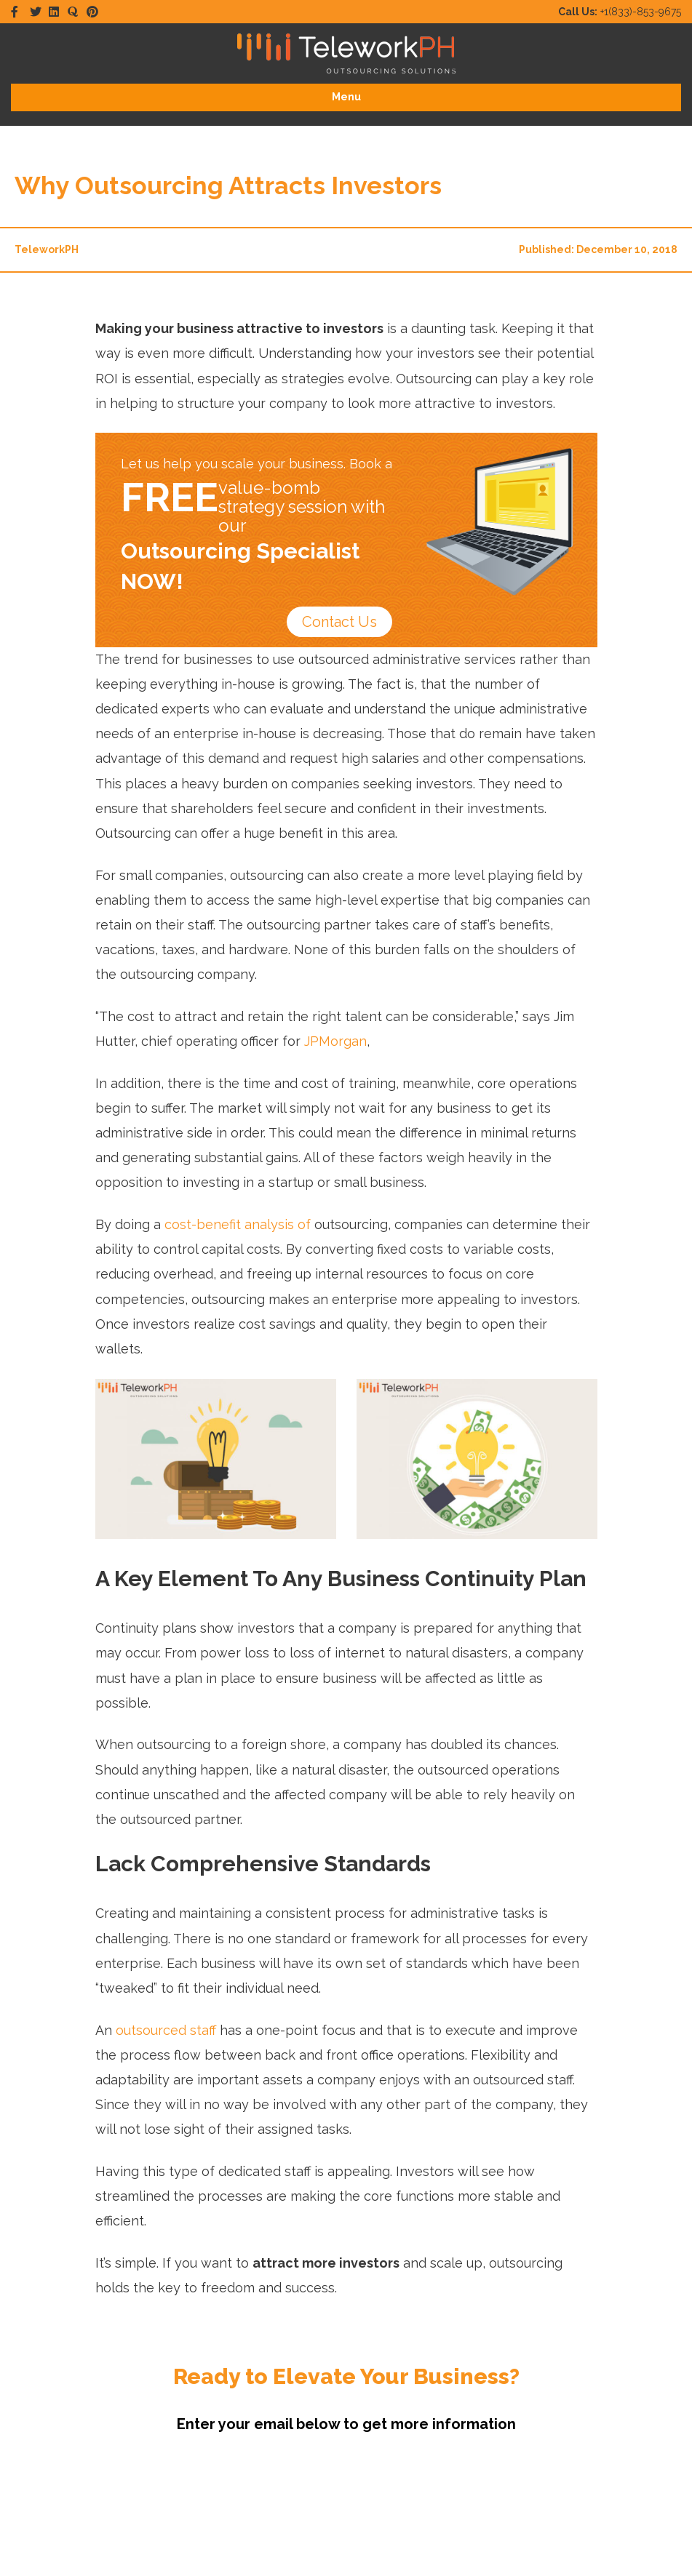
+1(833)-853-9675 (619, 11)
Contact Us (336, 622)
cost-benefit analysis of (237, 1224)
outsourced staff (166, 2030)
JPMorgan (335, 1041)
